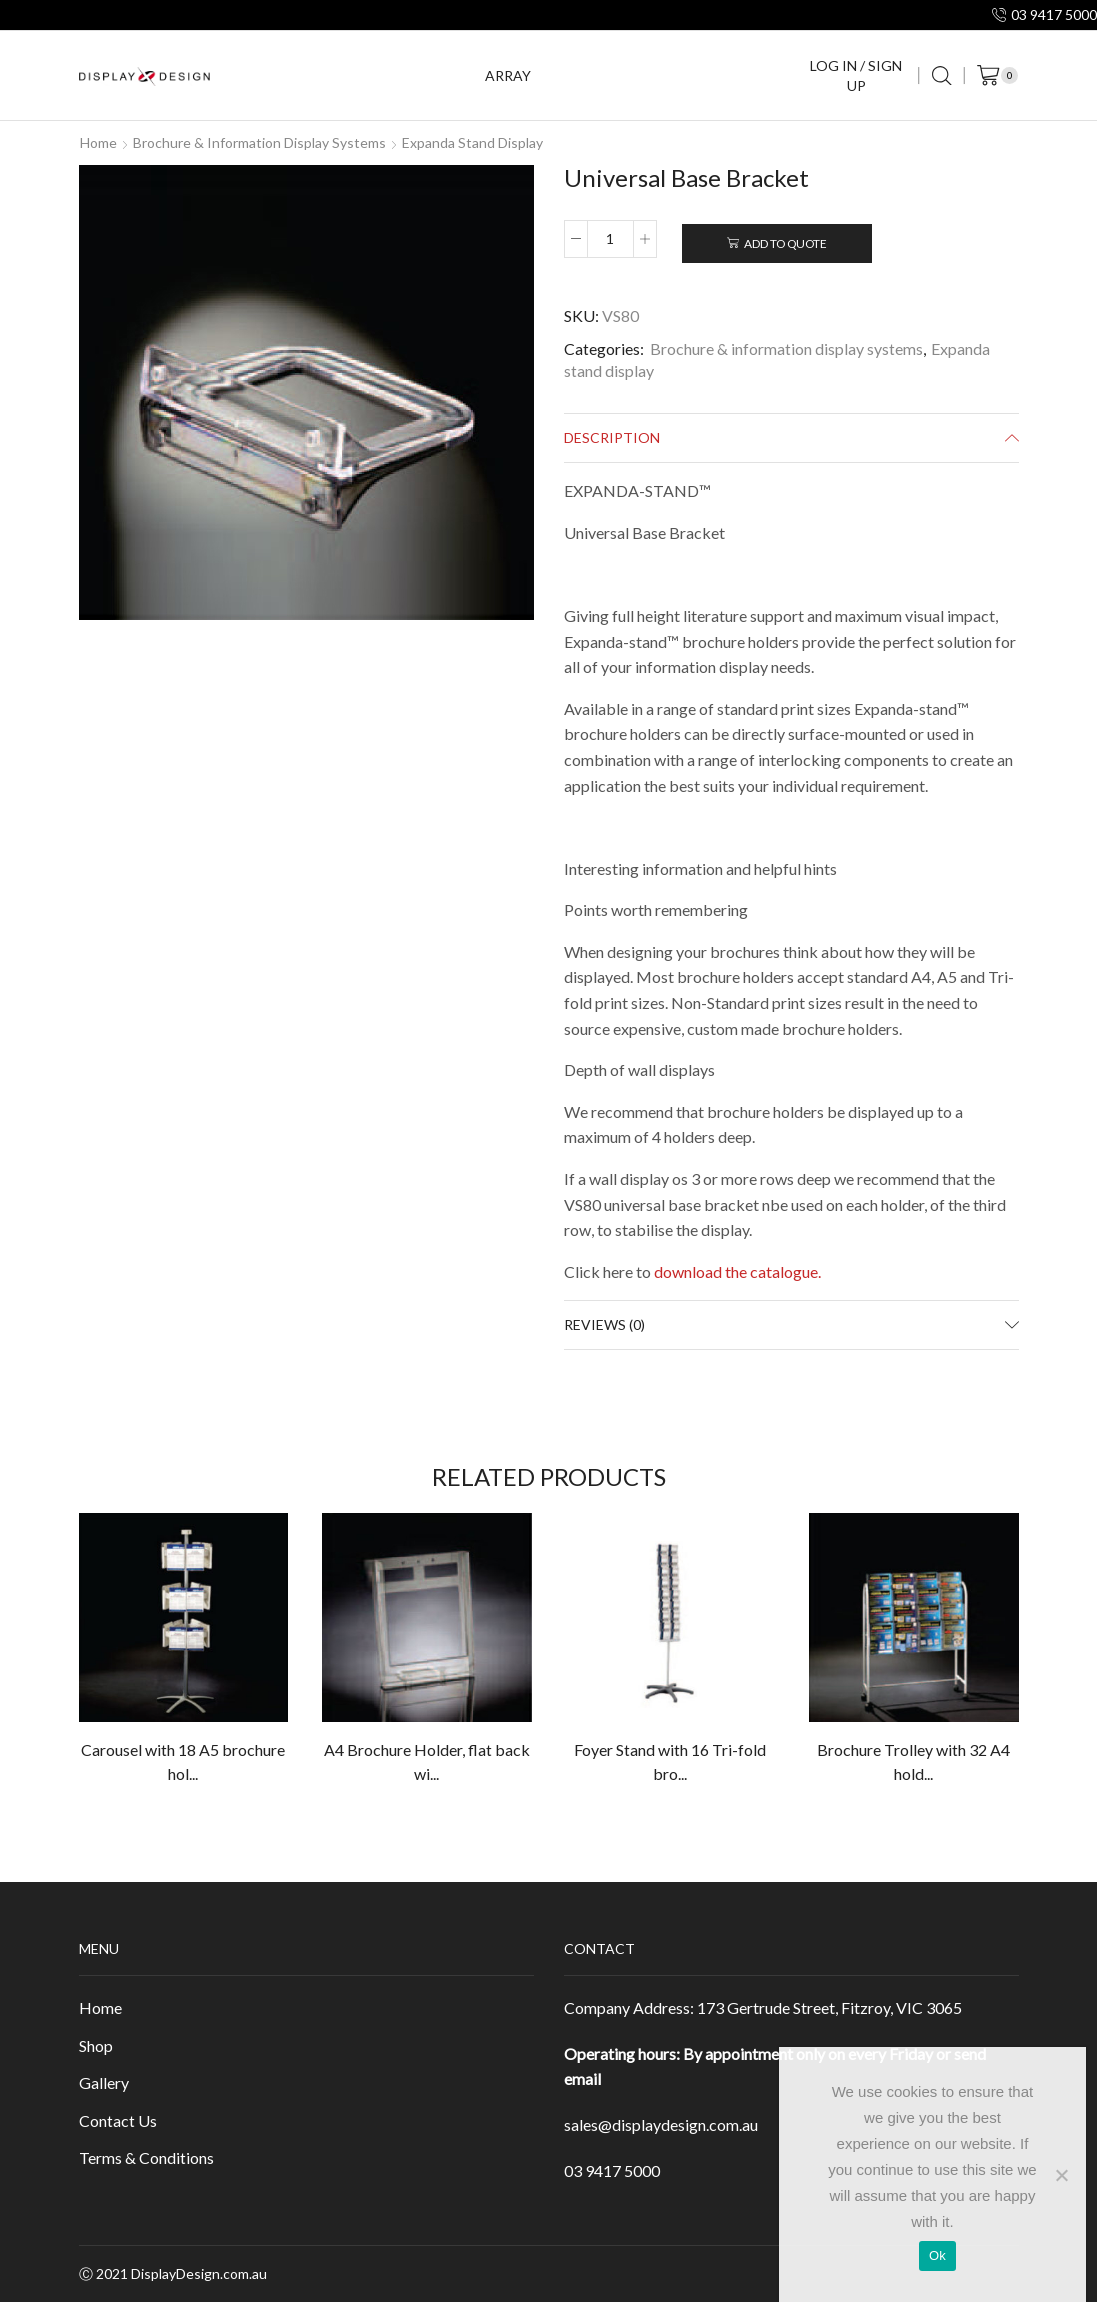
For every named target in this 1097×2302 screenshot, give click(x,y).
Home (98, 142)
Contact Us (118, 2120)
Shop (96, 2045)
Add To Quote (785, 243)
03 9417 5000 (612, 2170)
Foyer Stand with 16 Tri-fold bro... (670, 1761)
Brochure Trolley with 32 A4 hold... (913, 1761)
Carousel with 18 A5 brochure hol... (183, 1761)
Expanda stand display (472, 142)
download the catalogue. (737, 1271)
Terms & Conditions (146, 2157)
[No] (1061, 2175)
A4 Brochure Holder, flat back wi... (427, 1761)
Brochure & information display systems (259, 142)
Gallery (104, 2082)
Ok (937, 2255)
